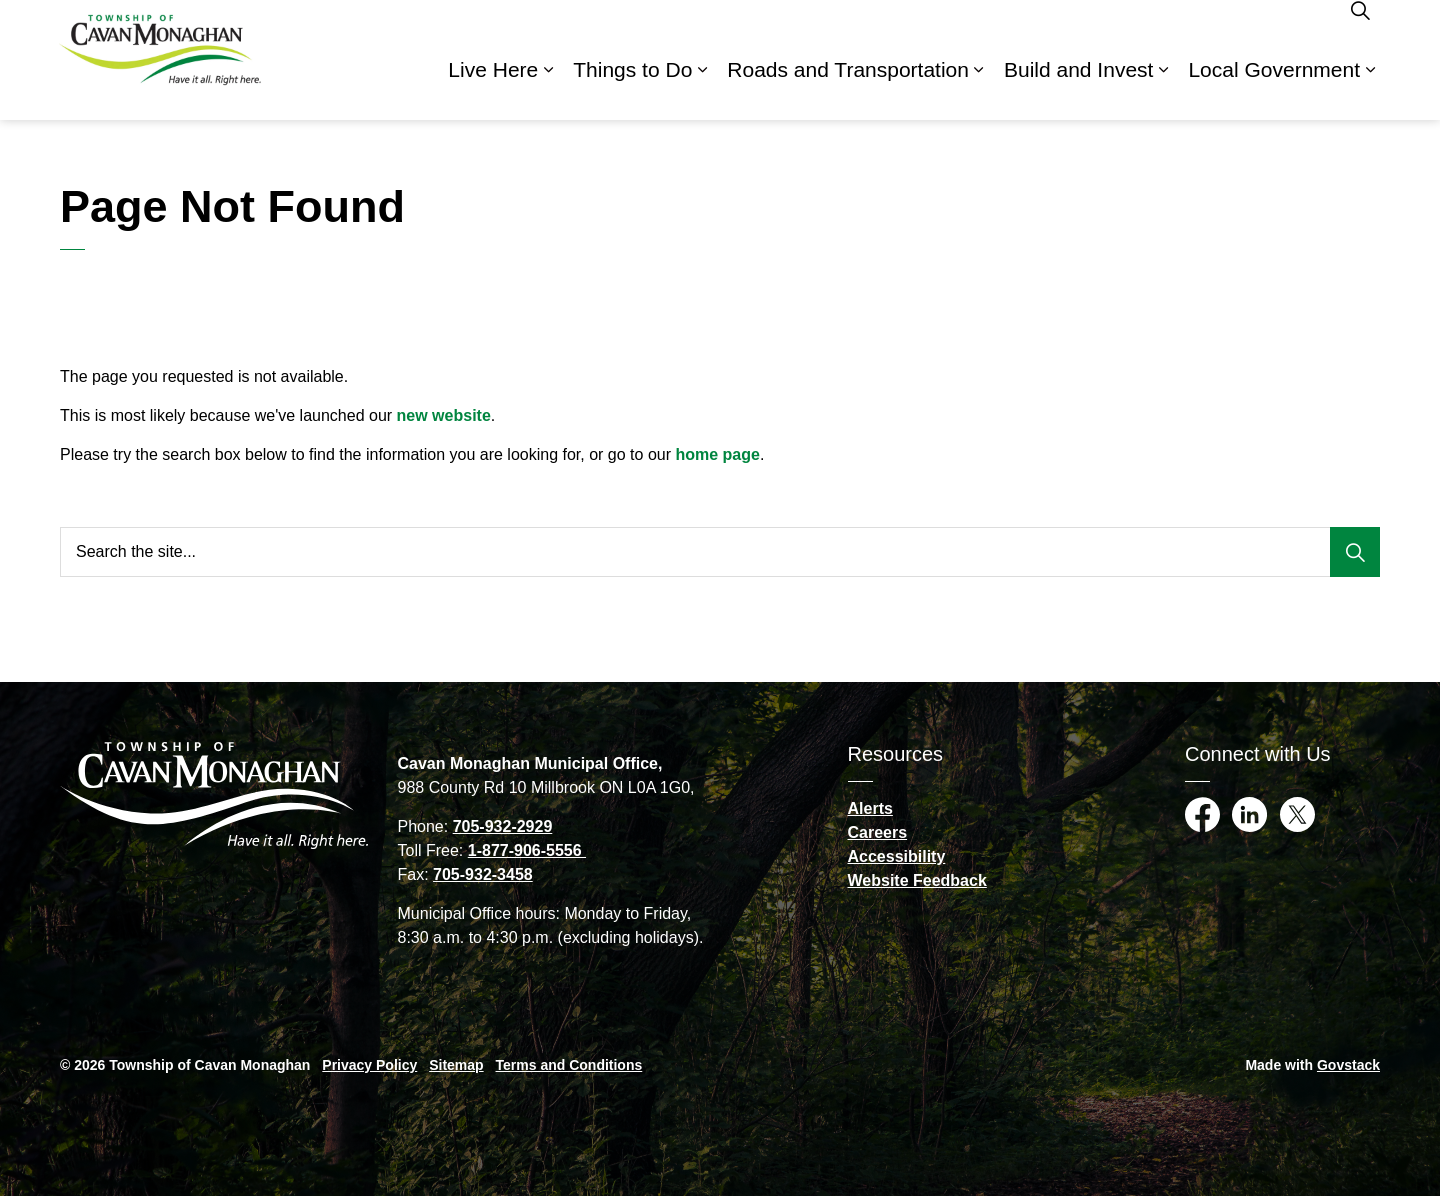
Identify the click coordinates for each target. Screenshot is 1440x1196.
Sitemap (456, 1065)
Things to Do (632, 89)
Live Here (493, 89)
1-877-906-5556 (527, 850)
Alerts (870, 808)
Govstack (1348, 1065)
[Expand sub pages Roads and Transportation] (979, 90)
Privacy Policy (369, 1065)
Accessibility (897, 856)
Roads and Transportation (848, 89)
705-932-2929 (503, 826)
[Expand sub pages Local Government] (1370, 90)
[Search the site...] (720, 552)
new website (444, 415)
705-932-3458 (483, 874)
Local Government (1274, 89)
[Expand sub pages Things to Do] (702, 90)
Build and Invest (1078, 89)
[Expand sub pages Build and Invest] (1163, 90)
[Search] (1355, 552)
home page (717, 454)
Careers (878, 832)
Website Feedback (917, 880)
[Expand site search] (1360, 30)
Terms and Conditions (569, 1065)
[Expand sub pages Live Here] (548, 90)
